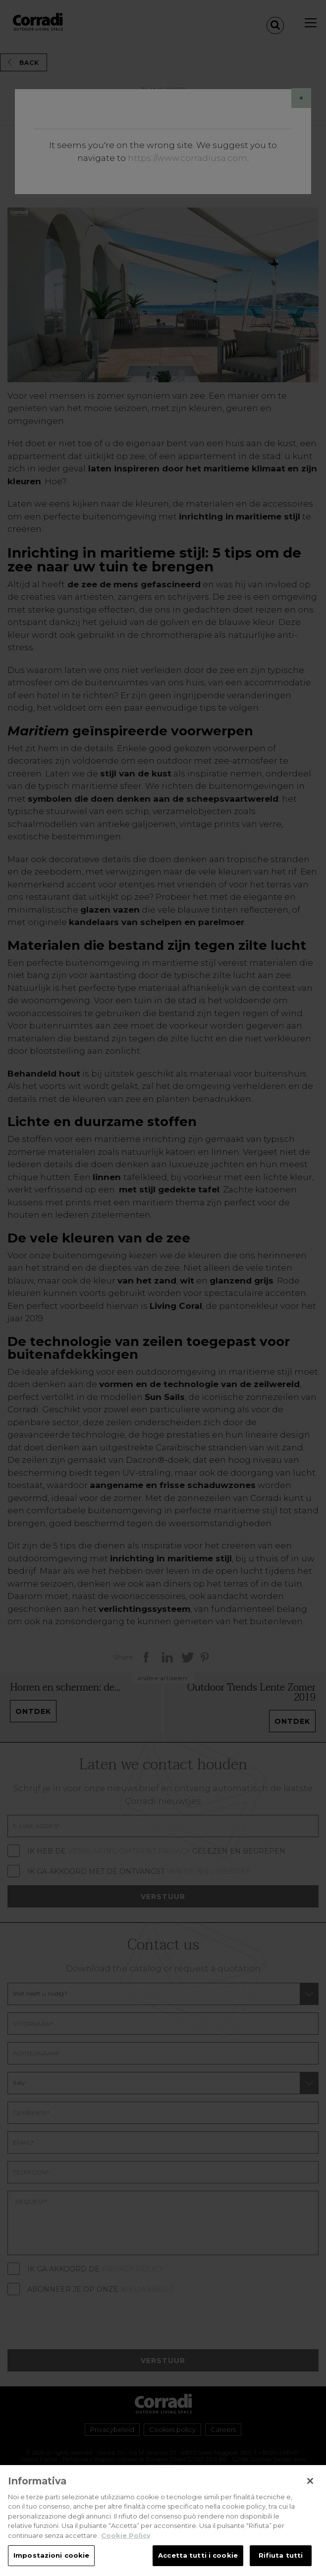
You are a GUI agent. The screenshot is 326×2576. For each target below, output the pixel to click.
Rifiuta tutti (281, 2561)
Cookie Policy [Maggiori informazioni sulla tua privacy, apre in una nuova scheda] (126, 2541)
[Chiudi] (310, 2486)
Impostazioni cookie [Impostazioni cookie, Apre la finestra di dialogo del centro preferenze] (51, 2561)
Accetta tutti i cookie (198, 2561)
